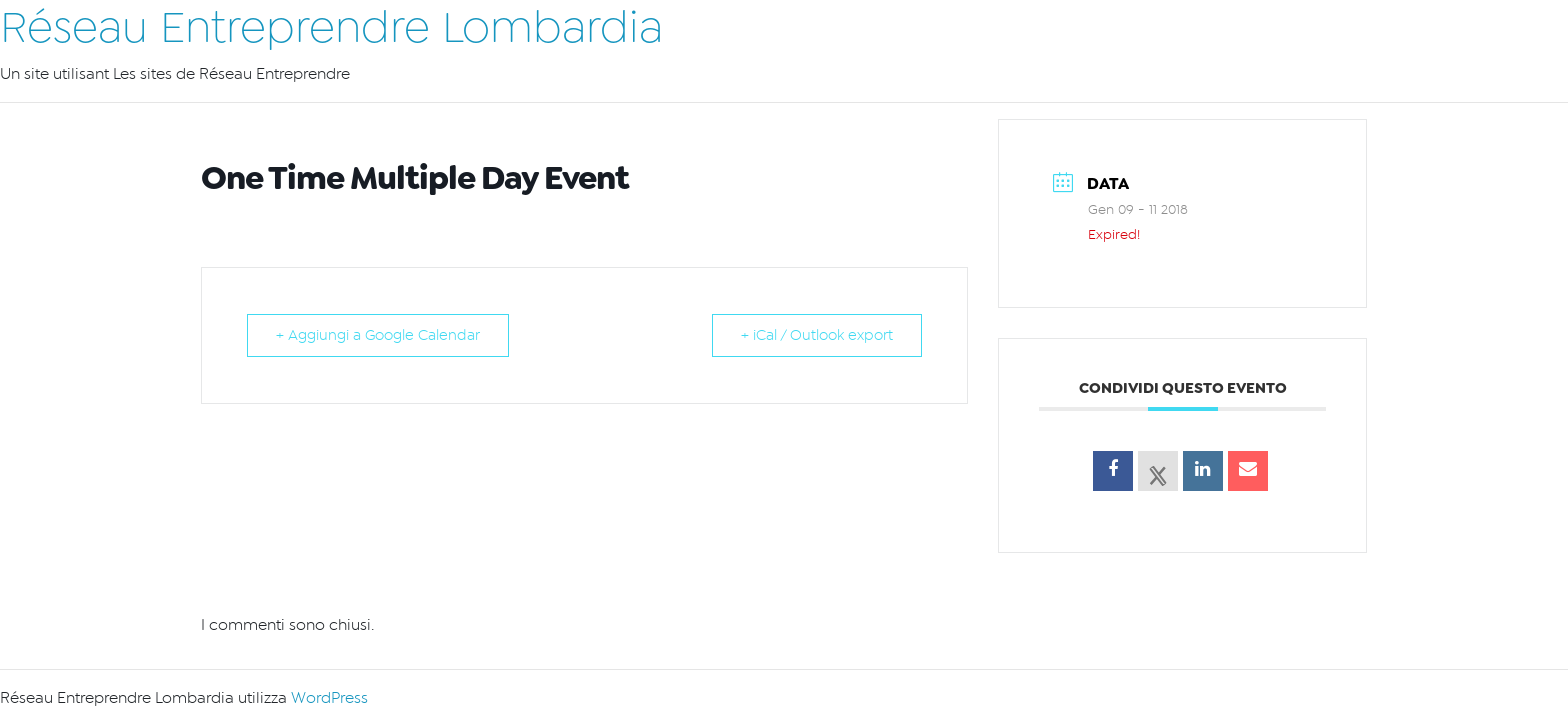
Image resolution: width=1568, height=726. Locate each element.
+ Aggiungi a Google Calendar (378, 335)
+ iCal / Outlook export (817, 335)
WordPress (329, 698)
